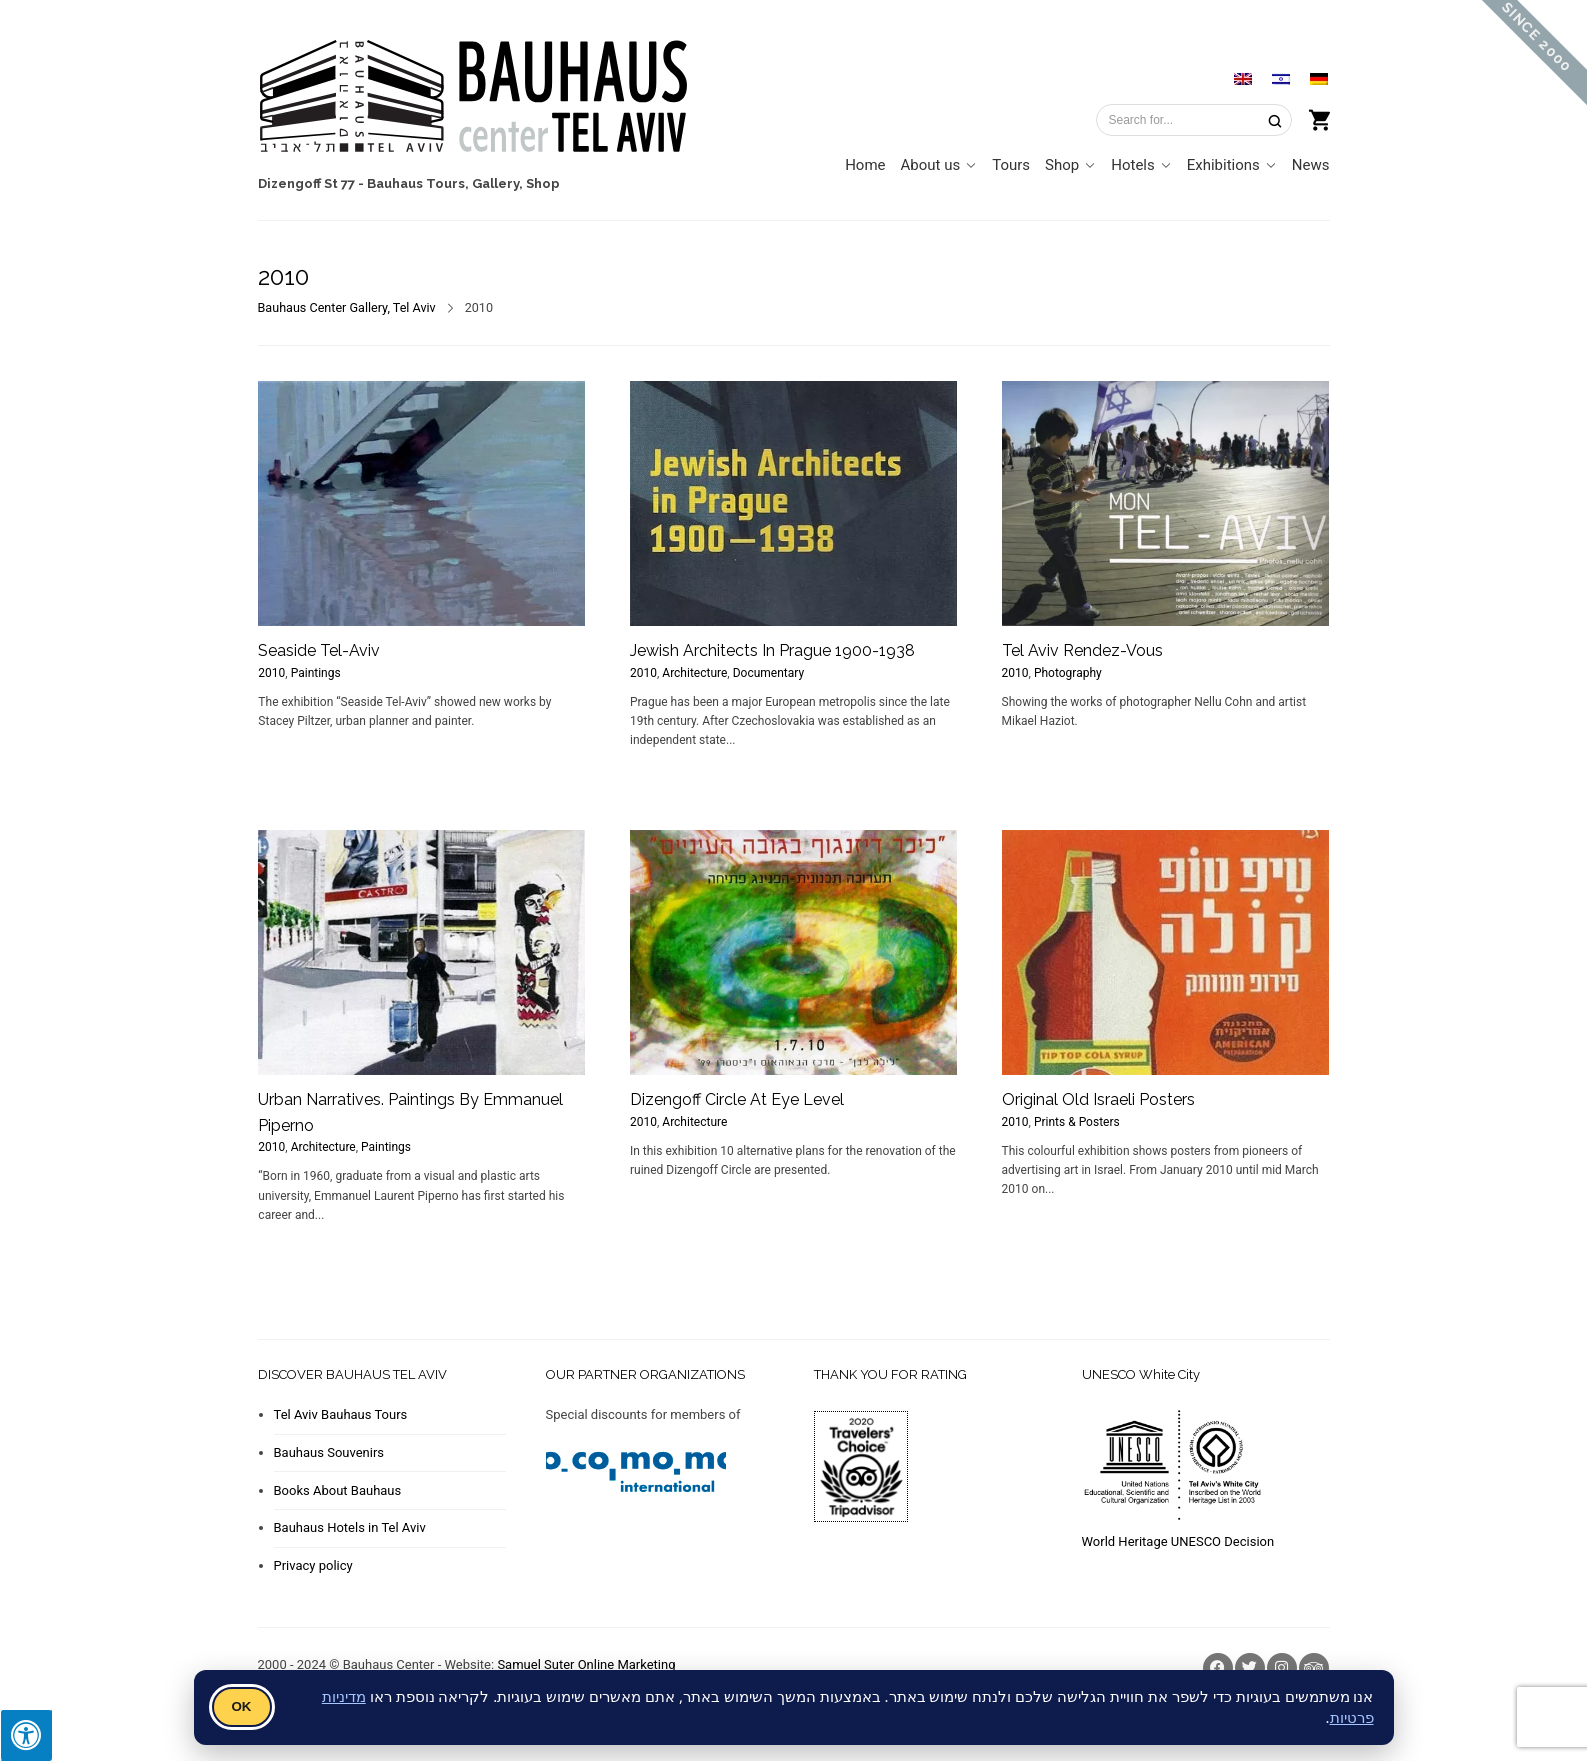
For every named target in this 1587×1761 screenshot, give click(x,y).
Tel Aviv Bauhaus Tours (341, 1414)
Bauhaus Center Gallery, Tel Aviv (347, 307)
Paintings (316, 673)
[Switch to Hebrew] (1281, 78)
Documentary (768, 673)
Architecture (694, 673)
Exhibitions (1223, 165)
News (1311, 165)
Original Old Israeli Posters (1098, 1099)
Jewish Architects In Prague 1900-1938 (772, 650)
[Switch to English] (1243, 78)
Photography (1068, 673)
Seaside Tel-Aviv (319, 650)
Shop (543, 183)
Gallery (495, 183)
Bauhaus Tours (416, 183)
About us (931, 165)
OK (242, 1706)
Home (865, 165)
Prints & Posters (1077, 1122)
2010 (271, 673)
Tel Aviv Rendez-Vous (1082, 650)
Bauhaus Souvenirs (329, 1452)
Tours (1011, 165)
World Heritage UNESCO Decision (1178, 1541)
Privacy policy (313, 1565)
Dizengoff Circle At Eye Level (737, 1099)
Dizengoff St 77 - (311, 183)
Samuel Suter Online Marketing (586, 1664)
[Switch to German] (1319, 78)
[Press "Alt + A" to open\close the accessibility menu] (26, 1735)
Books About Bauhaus (338, 1490)
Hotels (1133, 165)
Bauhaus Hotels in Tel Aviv (350, 1527)
